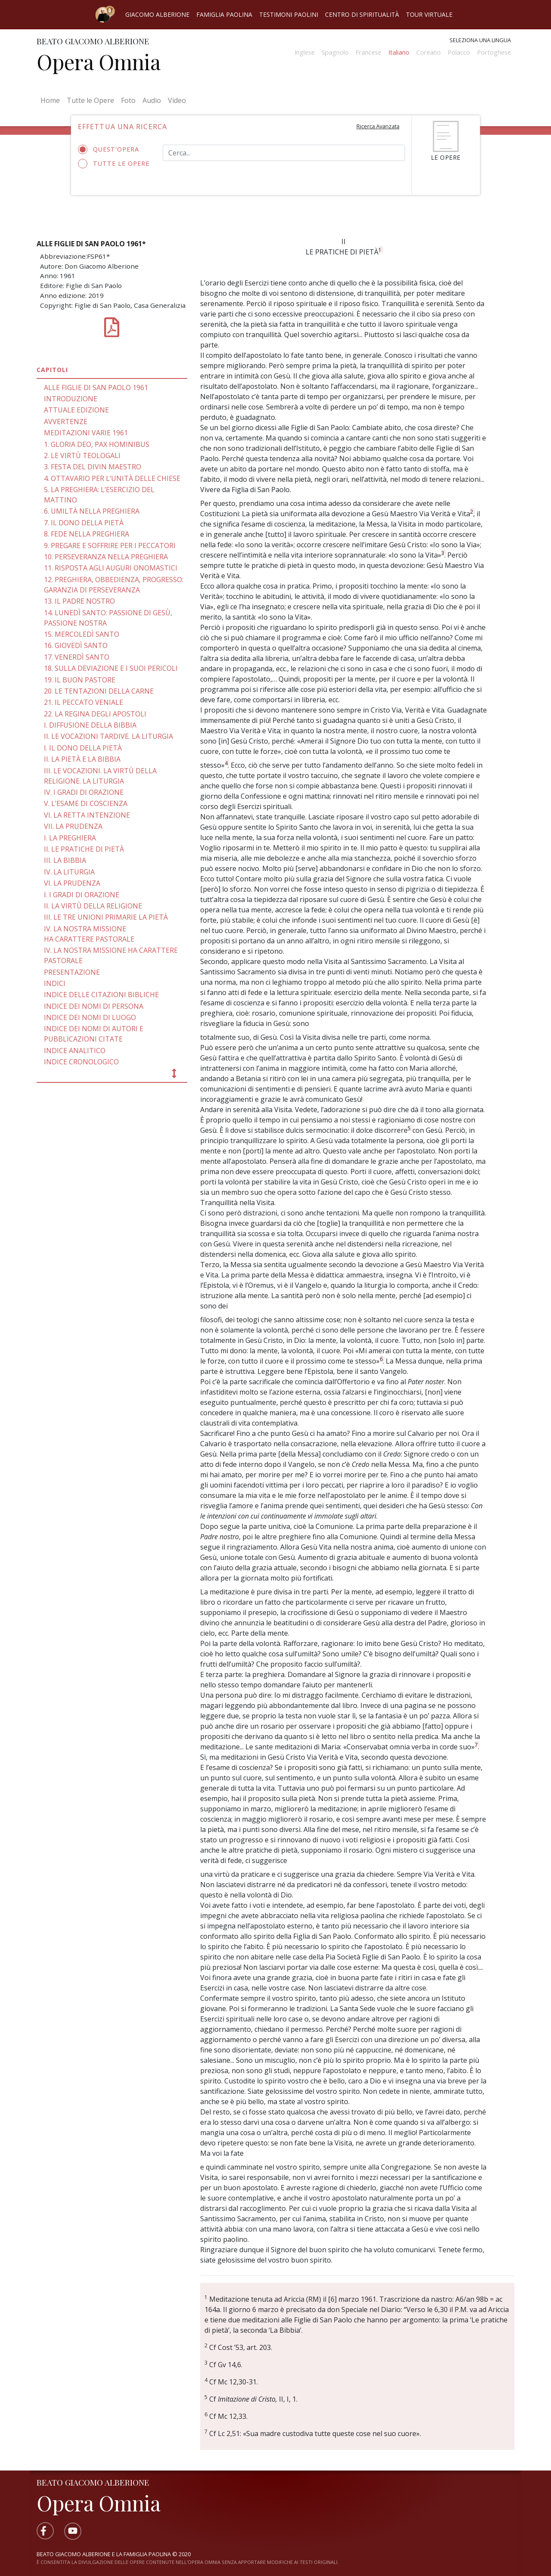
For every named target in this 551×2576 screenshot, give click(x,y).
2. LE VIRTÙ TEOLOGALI (82, 455)
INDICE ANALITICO (74, 1050)
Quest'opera (111, 149)
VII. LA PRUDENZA (73, 826)
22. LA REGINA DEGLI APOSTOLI (95, 714)
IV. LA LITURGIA (69, 872)
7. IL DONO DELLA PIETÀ (84, 522)
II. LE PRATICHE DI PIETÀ (84, 849)
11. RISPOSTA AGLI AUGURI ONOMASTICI (110, 568)
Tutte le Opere (90, 100)
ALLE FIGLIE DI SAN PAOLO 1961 (96, 387)
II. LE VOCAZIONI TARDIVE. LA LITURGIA (108, 736)
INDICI (54, 983)
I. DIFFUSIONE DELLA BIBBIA (90, 725)
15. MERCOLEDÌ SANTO (81, 634)
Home (51, 100)
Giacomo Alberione (157, 14)
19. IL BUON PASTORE (79, 680)
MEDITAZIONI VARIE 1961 (86, 432)
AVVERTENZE (65, 421)
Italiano (398, 52)
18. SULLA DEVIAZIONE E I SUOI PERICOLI (111, 668)
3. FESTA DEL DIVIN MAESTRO (92, 466)
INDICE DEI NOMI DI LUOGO (90, 1017)
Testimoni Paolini (288, 14)
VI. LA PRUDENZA (72, 883)
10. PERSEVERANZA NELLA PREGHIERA (106, 556)
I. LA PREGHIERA (70, 838)
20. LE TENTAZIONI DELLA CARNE (99, 691)
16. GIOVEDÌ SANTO (76, 645)
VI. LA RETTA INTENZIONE (87, 815)
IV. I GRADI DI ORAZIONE (84, 792)
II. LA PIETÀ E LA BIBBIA (82, 759)
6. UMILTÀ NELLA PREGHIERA (91, 511)
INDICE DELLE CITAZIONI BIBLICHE (101, 994)
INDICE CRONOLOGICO (81, 1061)
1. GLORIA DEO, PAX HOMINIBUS (96, 444)
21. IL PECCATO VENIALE (83, 702)
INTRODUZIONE (70, 398)
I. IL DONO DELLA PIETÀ (83, 748)
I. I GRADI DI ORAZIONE (81, 894)
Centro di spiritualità (362, 14)
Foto (128, 100)
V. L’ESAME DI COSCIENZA (85, 803)
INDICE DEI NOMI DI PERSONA (93, 1006)
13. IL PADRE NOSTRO (79, 601)
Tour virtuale (429, 14)
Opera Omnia (99, 61)
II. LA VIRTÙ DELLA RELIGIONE (93, 906)
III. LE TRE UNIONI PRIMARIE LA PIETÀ (106, 917)
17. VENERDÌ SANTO (76, 657)
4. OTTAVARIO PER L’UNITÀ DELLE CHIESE (112, 478)
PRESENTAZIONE (72, 972)
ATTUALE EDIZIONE (76, 410)
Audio (151, 100)
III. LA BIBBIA (65, 860)
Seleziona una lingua (480, 40)
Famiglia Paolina (224, 14)
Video (177, 100)
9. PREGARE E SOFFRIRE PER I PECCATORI (110, 545)
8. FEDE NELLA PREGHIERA (86, 534)
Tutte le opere (114, 163)
